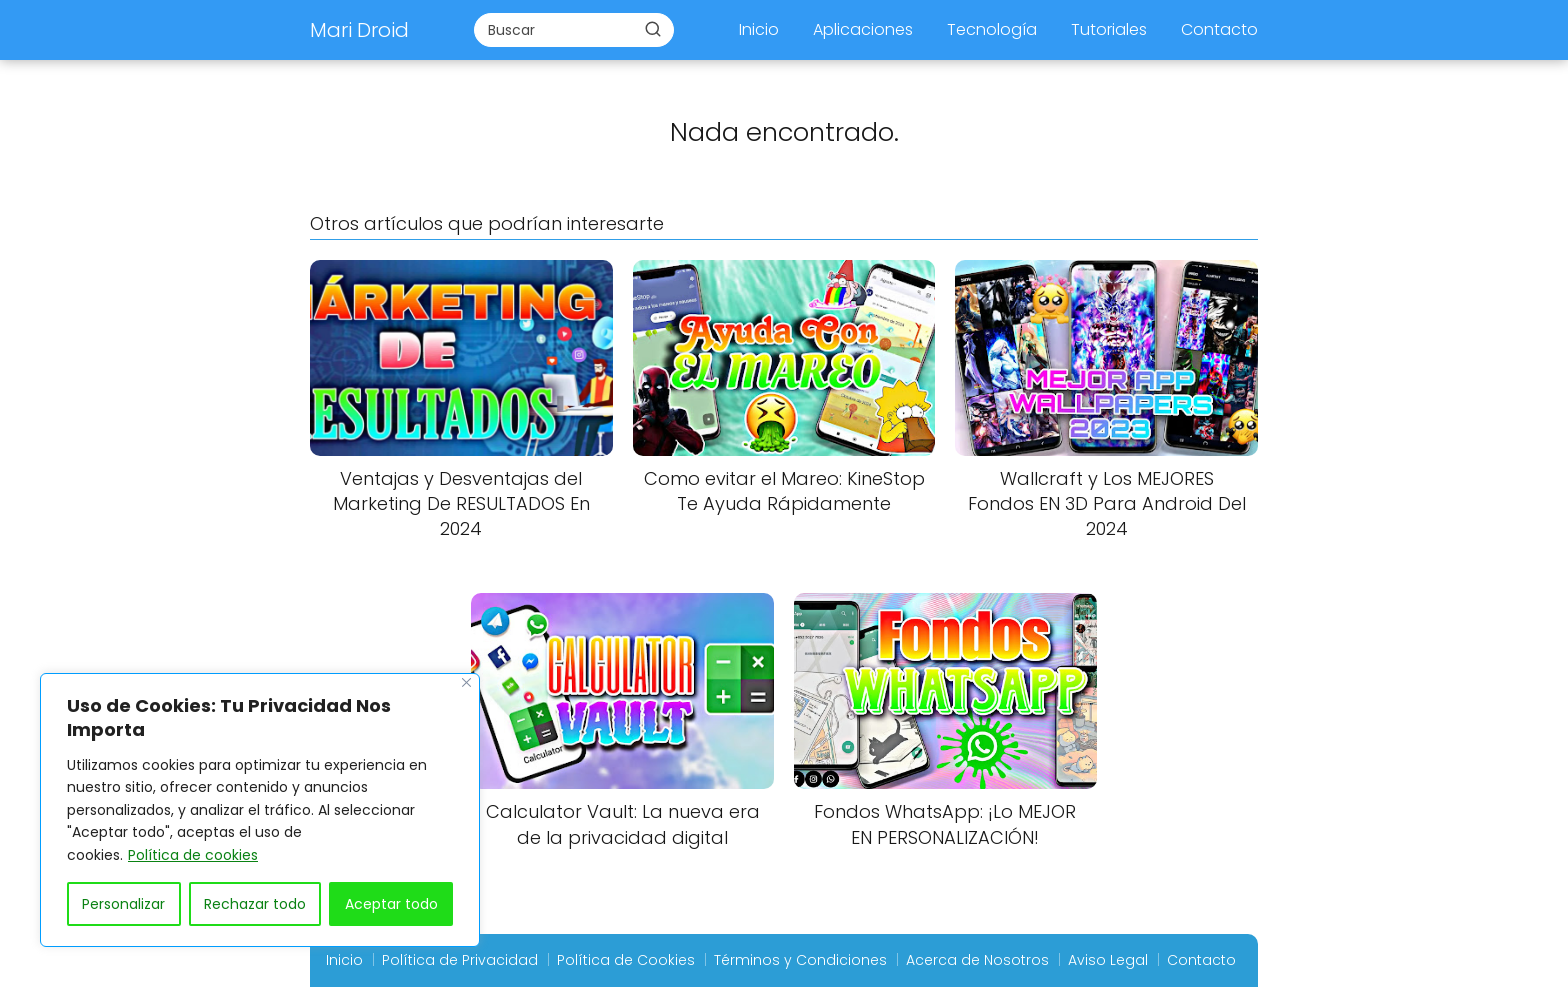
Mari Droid (359, 30)
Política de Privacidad (460, 960)
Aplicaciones (863, 29)
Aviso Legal (1108, 960)
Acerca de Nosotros (977, 960)
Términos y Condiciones (800, 960)
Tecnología (992, 29)
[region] (260, 810)
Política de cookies (193, 855)
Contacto (1219, 29)
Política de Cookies (626, 960)
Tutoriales (1109, 29)
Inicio (759, 29)
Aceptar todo (391, 904)
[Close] (466, 682)
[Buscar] (653, 29)
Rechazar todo (255, 904)
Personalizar (123, 904)
